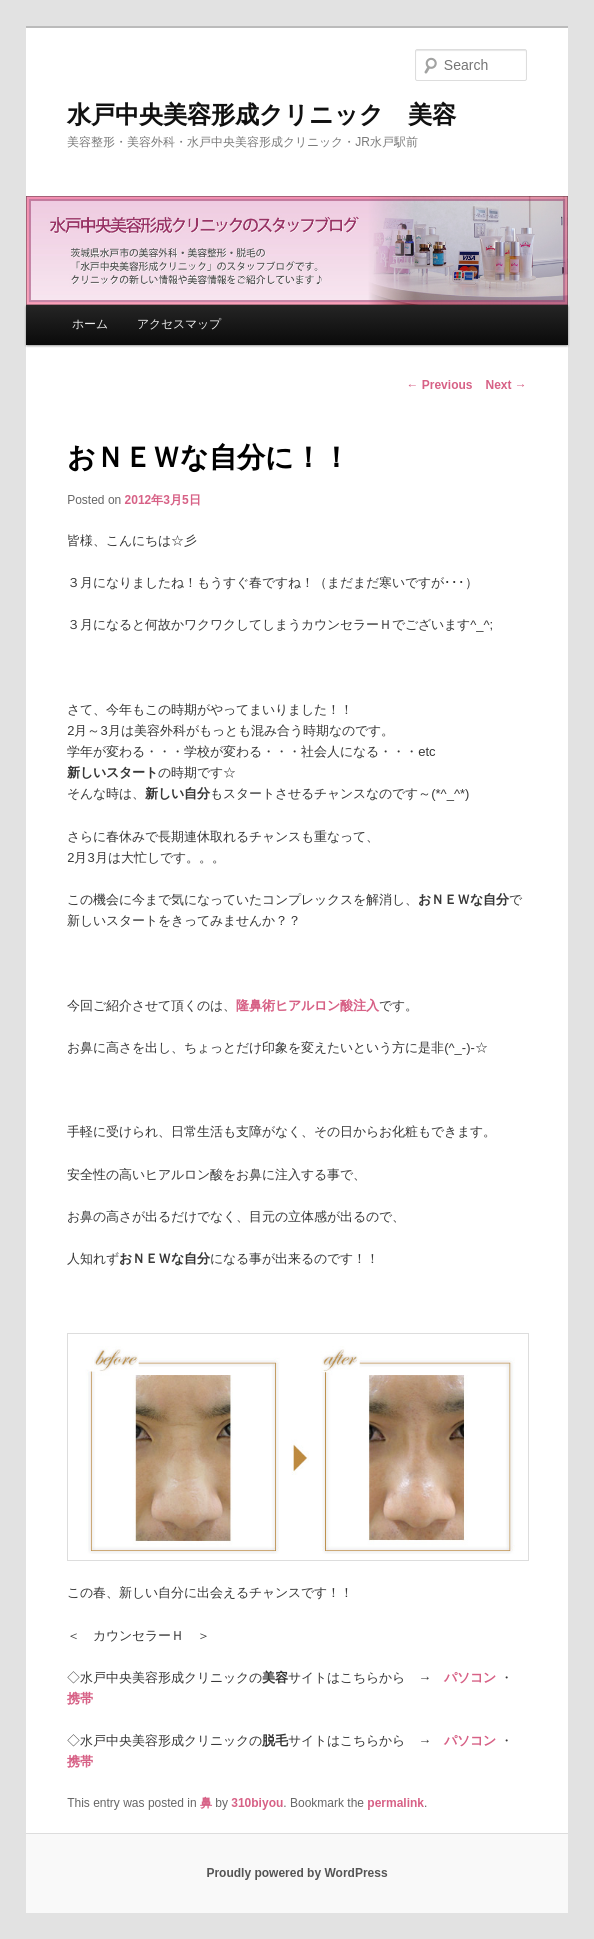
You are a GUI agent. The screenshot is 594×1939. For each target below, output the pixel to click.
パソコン (470, 1677)
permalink (395, 1803)
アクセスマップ (179, 324)
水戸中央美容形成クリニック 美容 (261, 114)
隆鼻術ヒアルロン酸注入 (307, 1005)
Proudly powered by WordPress (296, 1873)
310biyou (257, 1803)
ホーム (90, 324)
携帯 (80, 1698)
